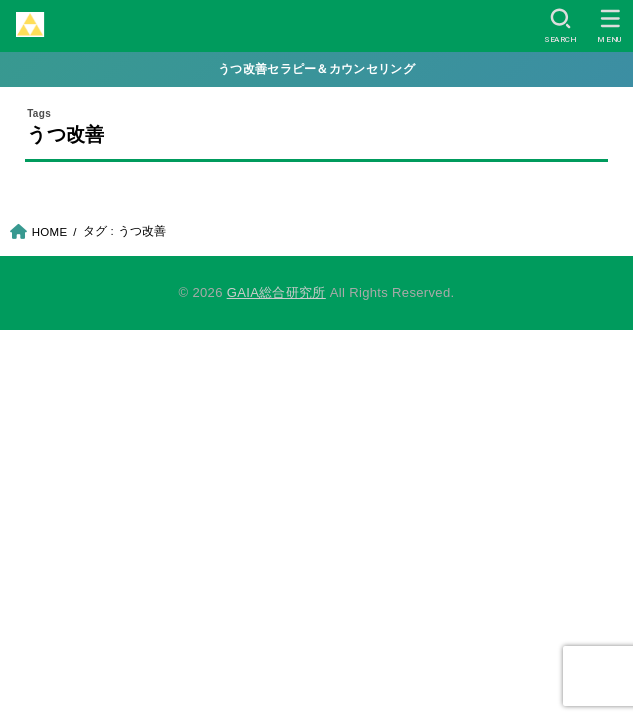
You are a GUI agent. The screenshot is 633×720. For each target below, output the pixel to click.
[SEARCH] (560, 26)
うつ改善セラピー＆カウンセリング (316, 69)
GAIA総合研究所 (276, 292)
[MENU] (610, 26)
